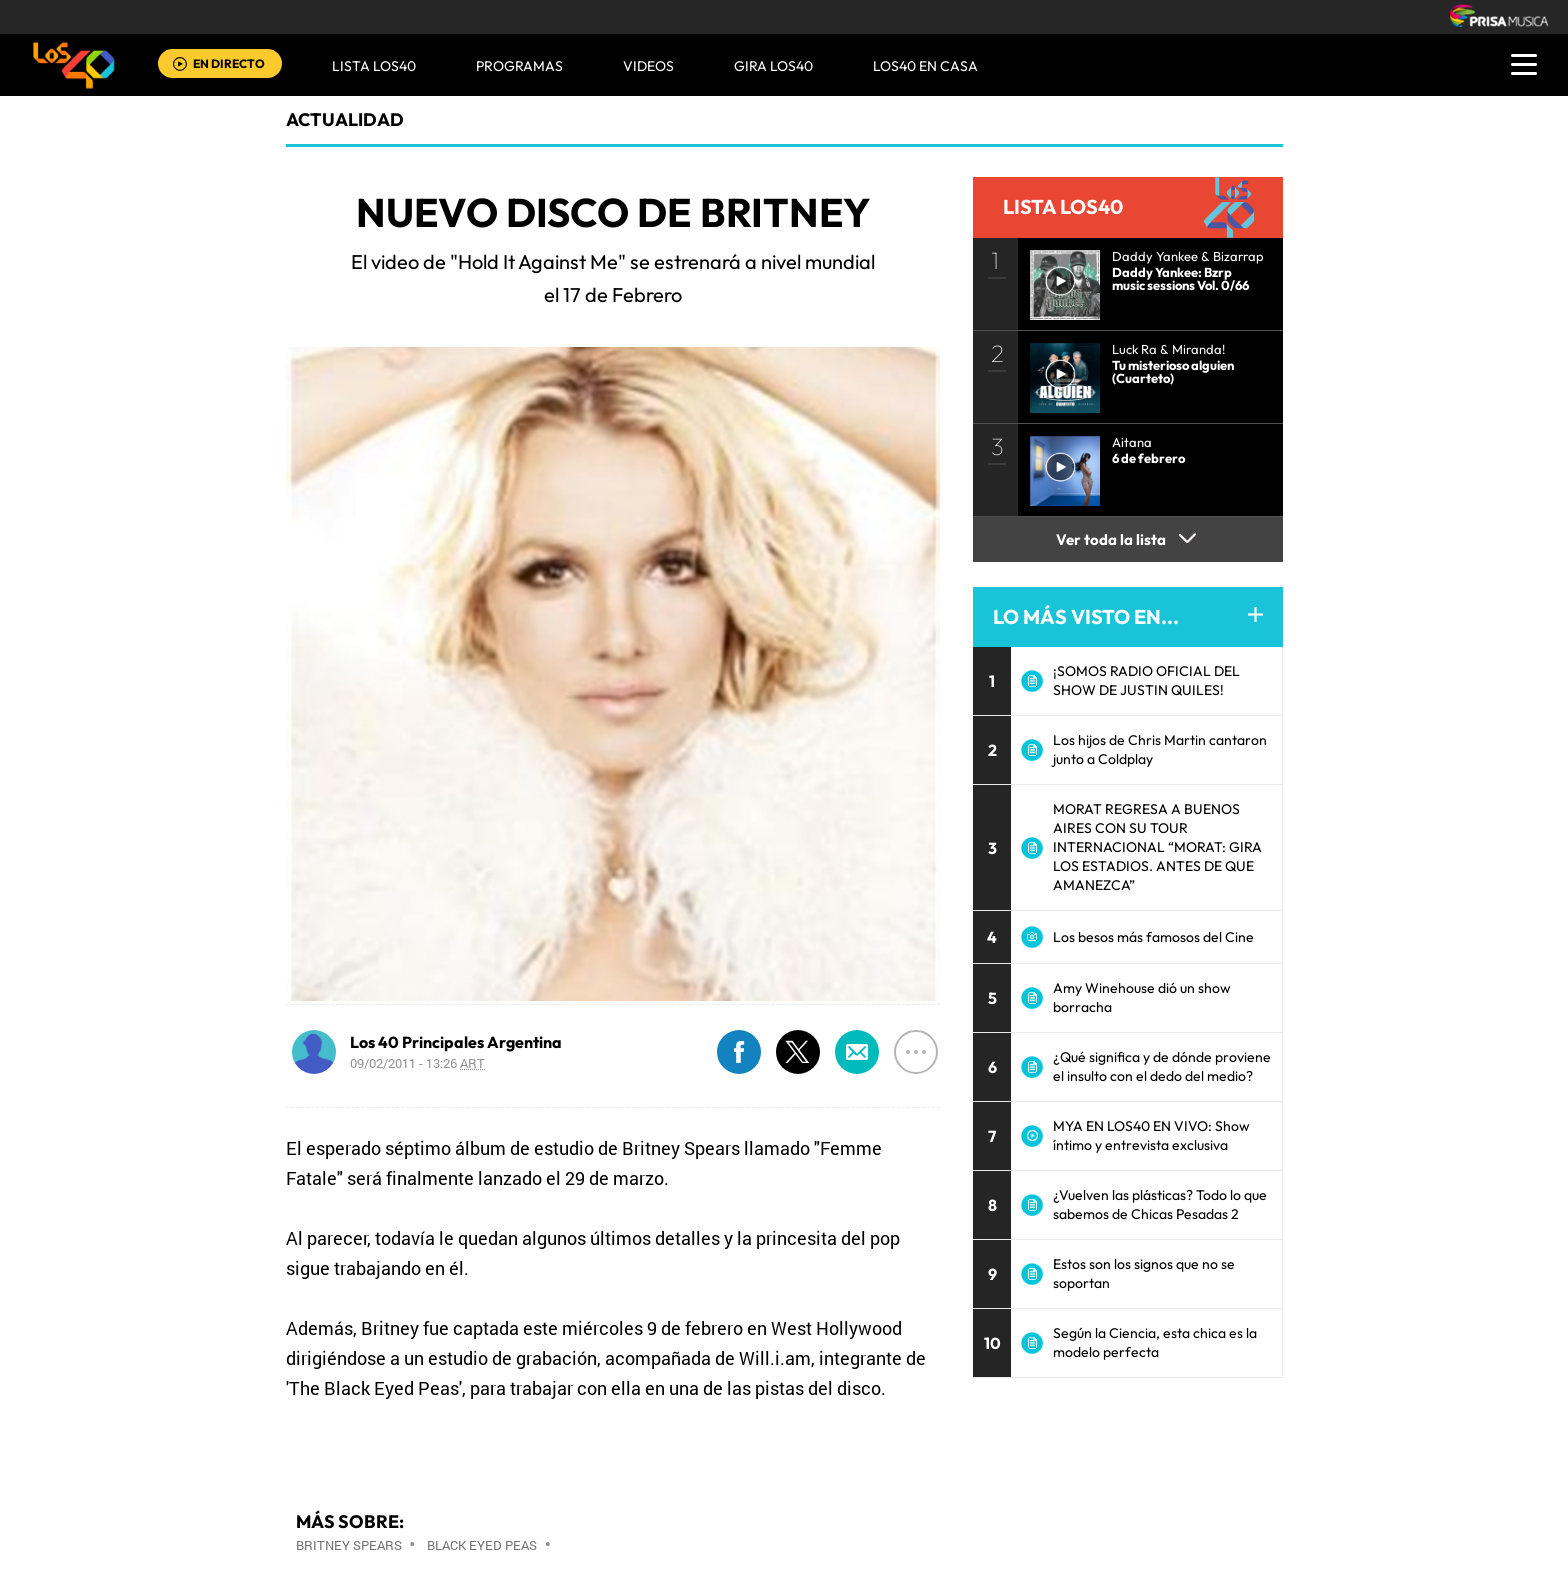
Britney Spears (349, 1545)
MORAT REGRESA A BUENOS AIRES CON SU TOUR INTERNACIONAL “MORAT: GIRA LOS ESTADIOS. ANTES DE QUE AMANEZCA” (1157, 847)
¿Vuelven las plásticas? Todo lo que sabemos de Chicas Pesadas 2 (1160, 1204)
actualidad (345, 119)
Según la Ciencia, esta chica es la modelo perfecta (1155, 1342)
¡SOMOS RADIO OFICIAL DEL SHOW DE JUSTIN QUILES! (1146, 680)
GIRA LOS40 (773, 66)
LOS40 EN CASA (925, 66)
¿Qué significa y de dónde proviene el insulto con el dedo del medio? (1162, 1066)
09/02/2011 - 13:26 (417, 1063)
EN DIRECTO (229, 63)
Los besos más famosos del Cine (1153, 937)
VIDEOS (648, 66)
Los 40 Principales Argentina (456, 1042)
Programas (519, 66)
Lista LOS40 (374, 66)
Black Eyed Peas (482, 1545)
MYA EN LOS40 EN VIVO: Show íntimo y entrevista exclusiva (1151, 1135)
